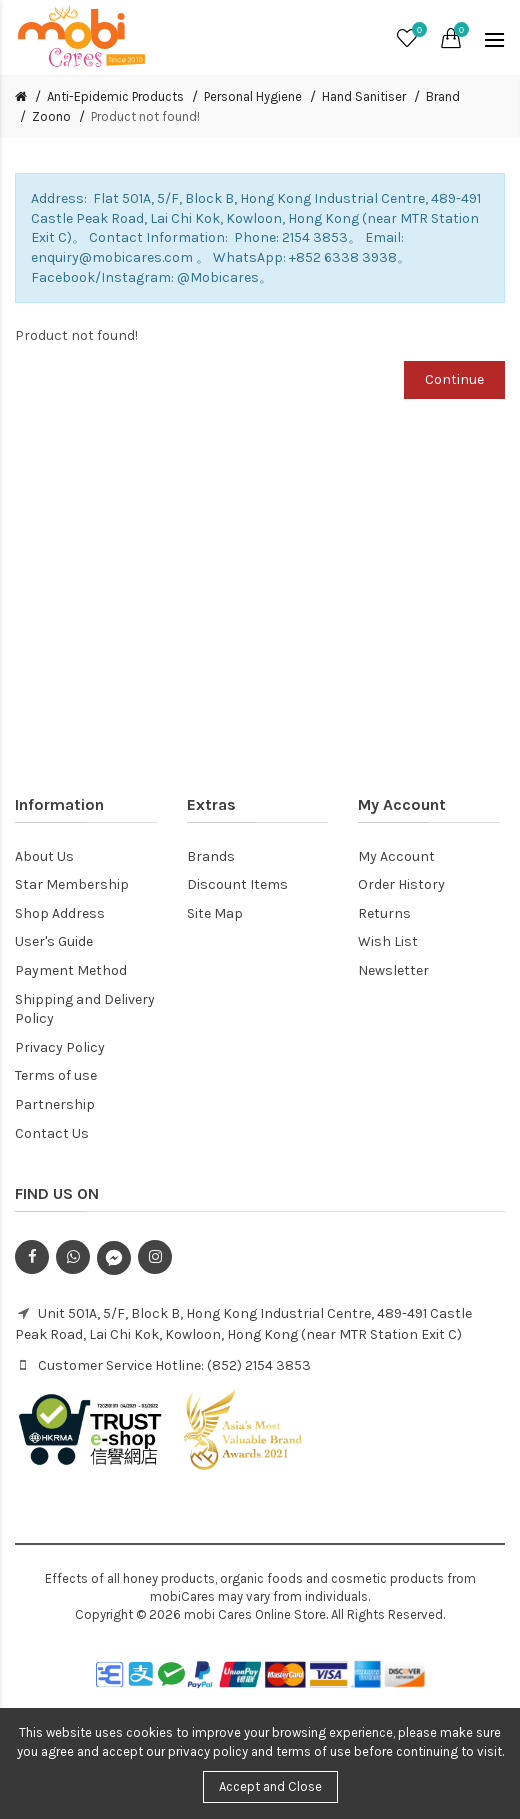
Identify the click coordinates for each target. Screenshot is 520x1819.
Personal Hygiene (253, 96)
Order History (401, 884)
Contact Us (52, 1133)
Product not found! (145, 116)
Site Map (215, 913)
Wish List (388, 941)
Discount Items (237, 884)
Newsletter (393, 970)
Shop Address (60, 913)
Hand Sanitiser (364, 96)
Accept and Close (270, 1786)
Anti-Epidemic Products (115, 96)
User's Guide (54, 941)
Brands (211, 856)
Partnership (55, 1104)
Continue (454, 379)
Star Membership (72, 884)
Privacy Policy (60, 1047)
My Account (396, 856)
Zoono (51, 116)
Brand (443, 96)
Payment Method (71, 970)
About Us (44, 856)
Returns (384, 913)
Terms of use (56, 1075)
